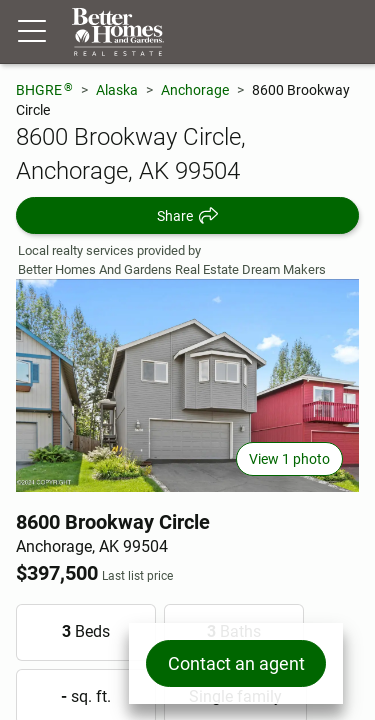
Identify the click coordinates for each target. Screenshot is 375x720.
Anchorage (195, 90)
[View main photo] (187, 385)
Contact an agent (236, 663)
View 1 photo (289, 459)
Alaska (117, 90)
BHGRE (44, 89)
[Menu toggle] (32, 32)
